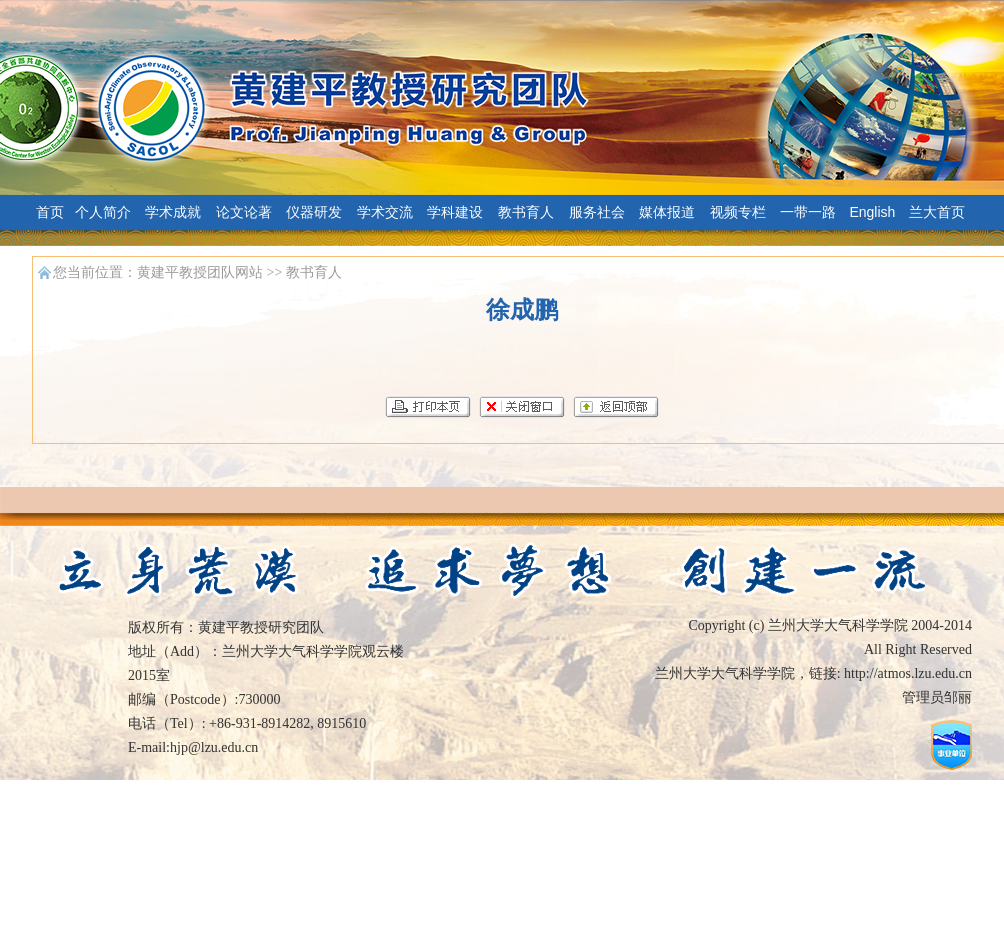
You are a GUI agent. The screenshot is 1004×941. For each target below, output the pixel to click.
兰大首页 (937, 212)
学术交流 (385, 212)
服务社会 (597, 212)
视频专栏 (738, 212)
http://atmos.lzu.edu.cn (908, 673)
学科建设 (455, 212)
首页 (50, 212)
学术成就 (173, 212)
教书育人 (526, 212)
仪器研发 (314, 212)
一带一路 (808, 212)
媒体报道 (667, 212)
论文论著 (244, 212)
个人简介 (103, 212)
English (872, 212)
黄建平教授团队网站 (200, 272)
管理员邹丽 (937, 697)
